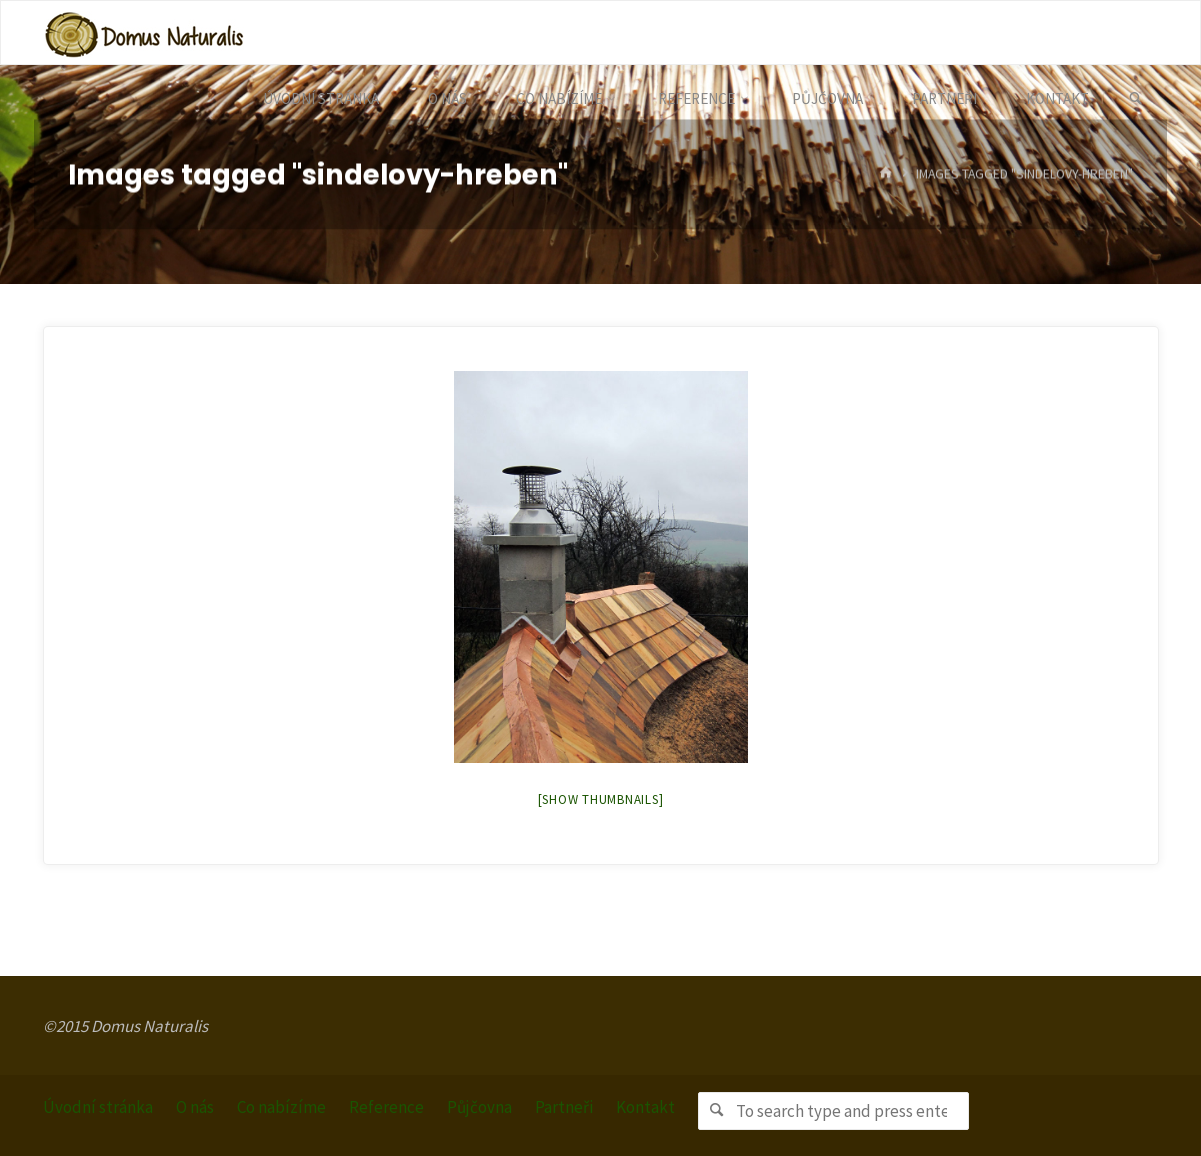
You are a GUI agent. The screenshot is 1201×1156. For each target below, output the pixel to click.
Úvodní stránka (98, 1107)
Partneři (564, 1107)
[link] (1135, 99)
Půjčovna (479, 1107)
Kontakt (645, 1107)
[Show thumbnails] (601, 799)
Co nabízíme (281, 1107)
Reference (386, 1107)
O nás (195, 1107)
